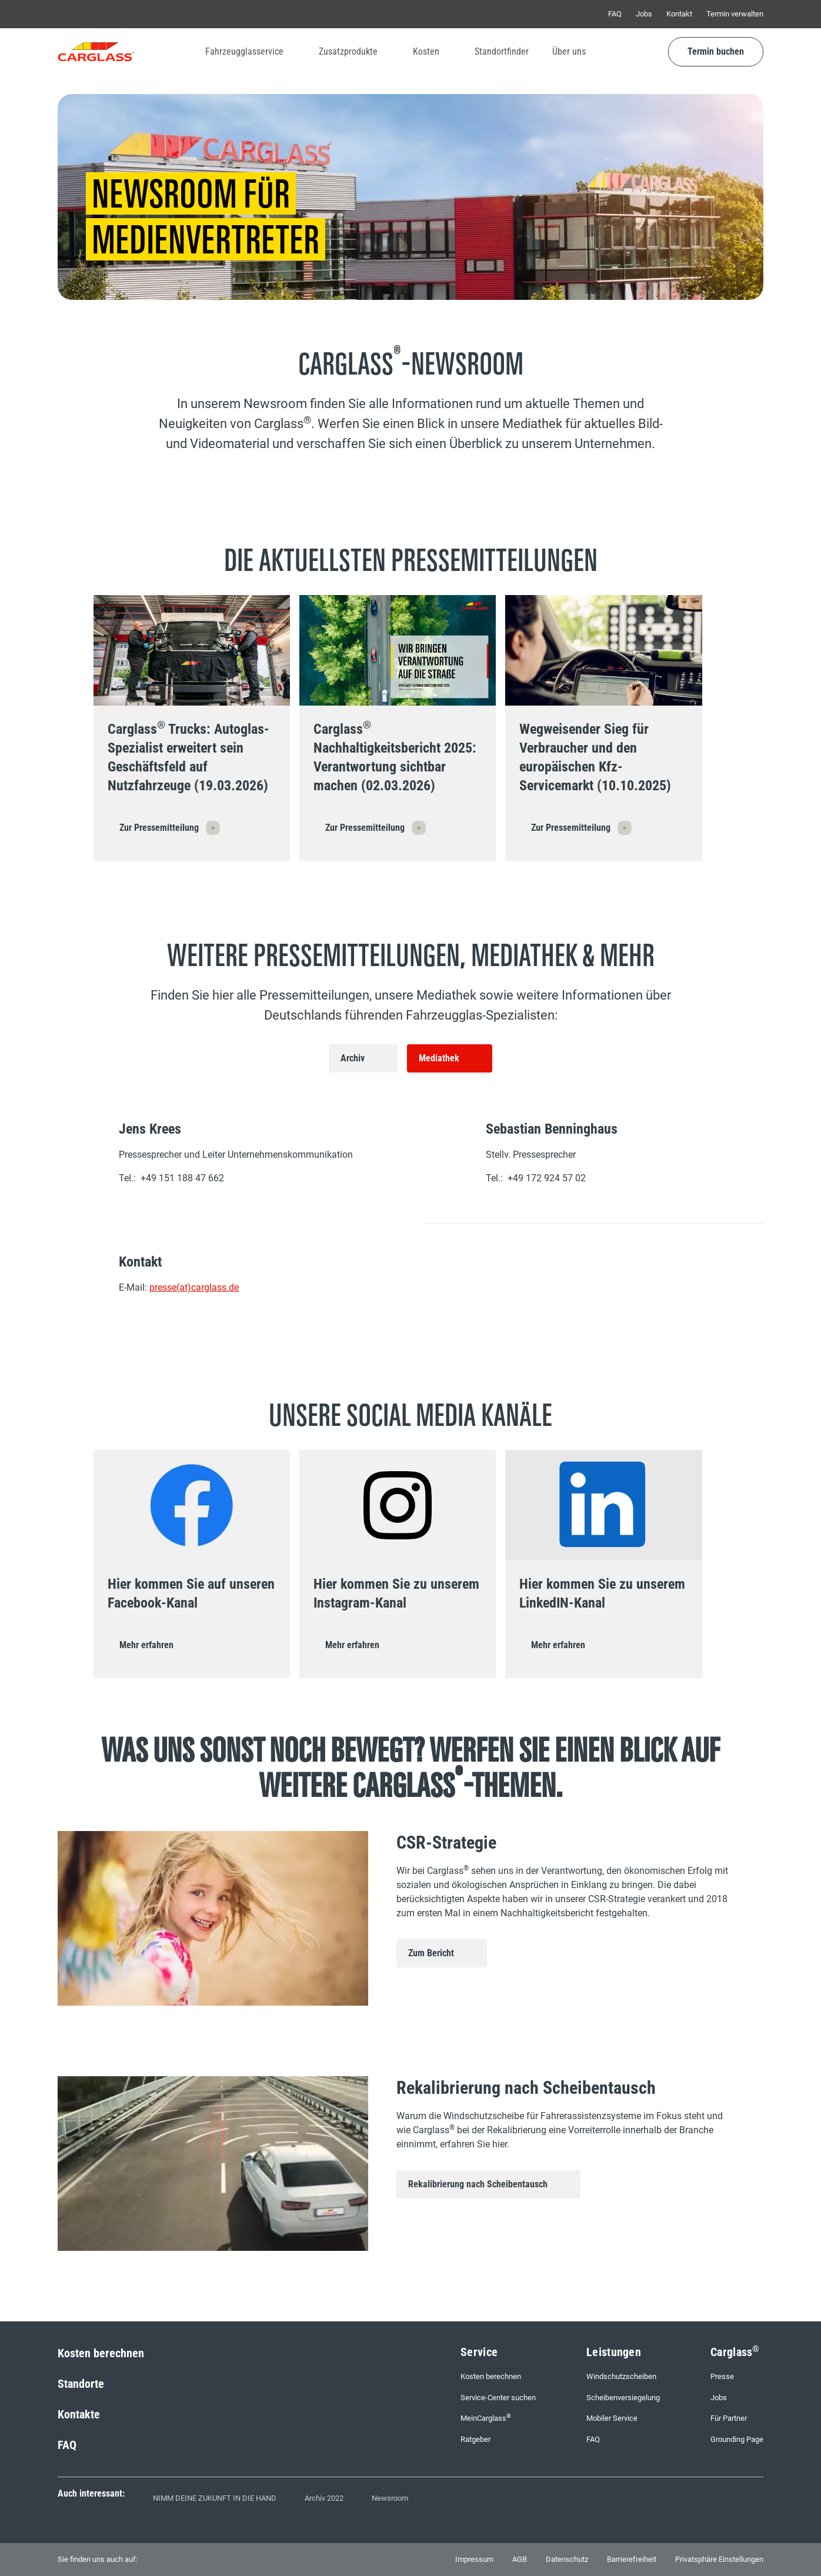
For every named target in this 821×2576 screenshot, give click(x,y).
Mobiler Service (612, 2418)
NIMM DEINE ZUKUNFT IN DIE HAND (214, 2498)
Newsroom (390, 2498)
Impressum (474, 2559)
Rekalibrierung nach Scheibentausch (478, 2184)
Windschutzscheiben (621, 2376)
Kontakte (79, 2414)
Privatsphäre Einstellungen (719, 2559)
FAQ (615, 13)
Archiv (353, 1058)
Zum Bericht (431, 1953)
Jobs (644, 13)
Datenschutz (567, 2559)
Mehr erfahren (146, 1644)
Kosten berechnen (101, 2353)
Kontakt (679, 13)
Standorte (81, 2384)
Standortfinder (502, 51)
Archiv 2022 (324, 2498)
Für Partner (728, 2418)
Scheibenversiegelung (623, 2397)
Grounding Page (736, 2439)
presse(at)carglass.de (194, 1287)
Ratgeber (475, 2439)
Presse (722, 2376)
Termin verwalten (734, 13)
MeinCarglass (485, 2418)
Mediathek (439, 1058)
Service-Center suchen (498, 2397)
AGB (519, 2559)
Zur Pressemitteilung (159, 827)
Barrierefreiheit (631, 2559)
